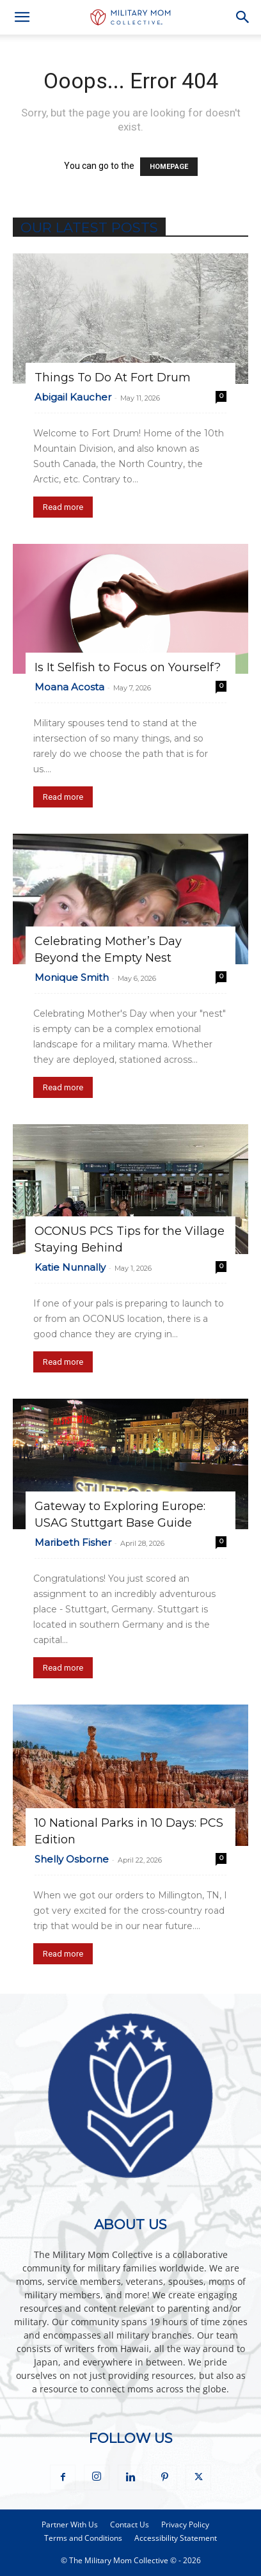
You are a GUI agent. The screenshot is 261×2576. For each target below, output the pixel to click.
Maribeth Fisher (73, 1542)
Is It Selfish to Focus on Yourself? (128, 667)
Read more (63, 507)
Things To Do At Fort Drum (113, 377)
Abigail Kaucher (73, 397)
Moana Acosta (69, 687)
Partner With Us (70, 2524)
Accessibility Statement (175, 2537)
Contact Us (129, 2524)
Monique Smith (72, 977)
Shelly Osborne (72, 1859)
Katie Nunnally (70, 1267)
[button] (21, 17)
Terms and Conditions (83, 2537)
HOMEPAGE (169, 167)
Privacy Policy (185, 2524)
